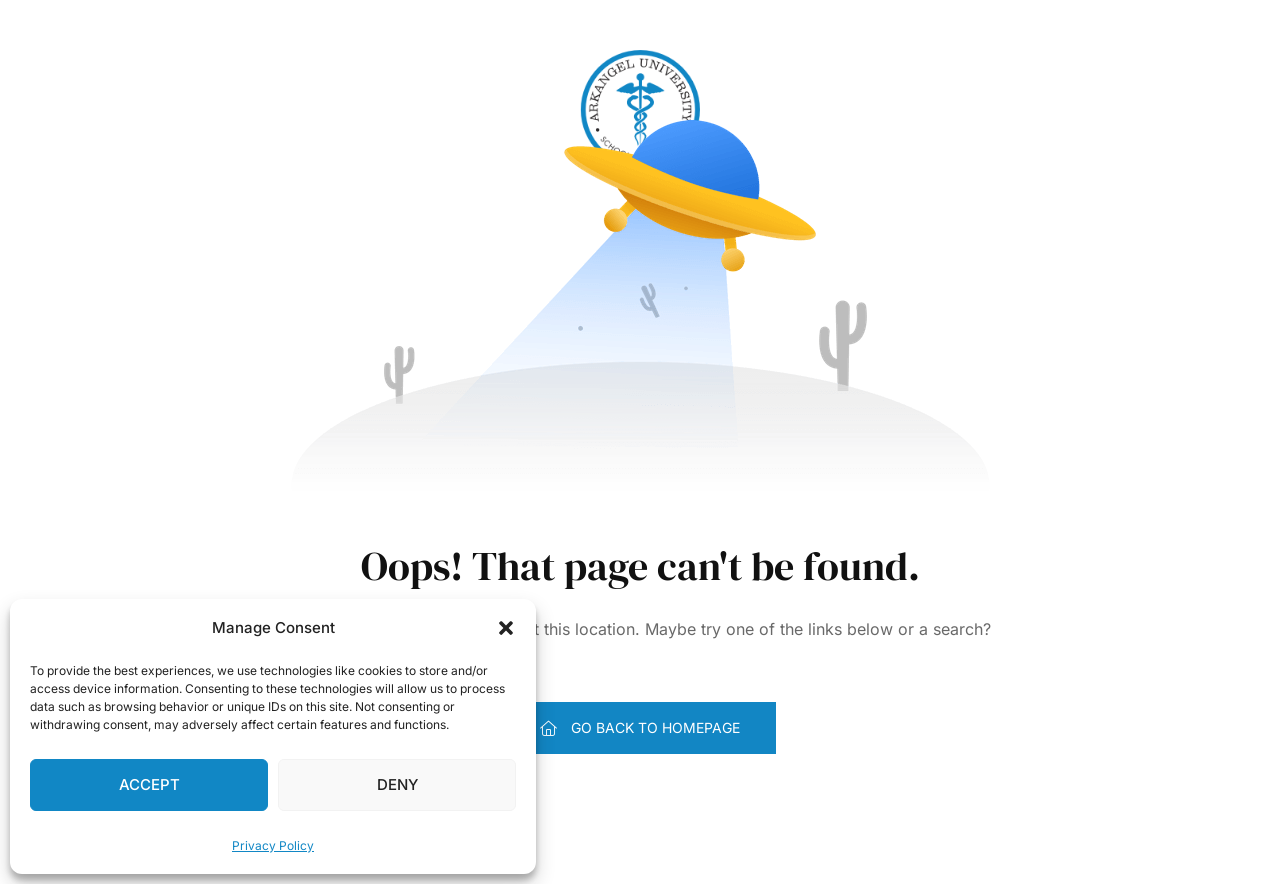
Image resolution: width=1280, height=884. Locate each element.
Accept (149, 784)
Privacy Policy (273, 845)
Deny (397, 784)
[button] (506, 628)
